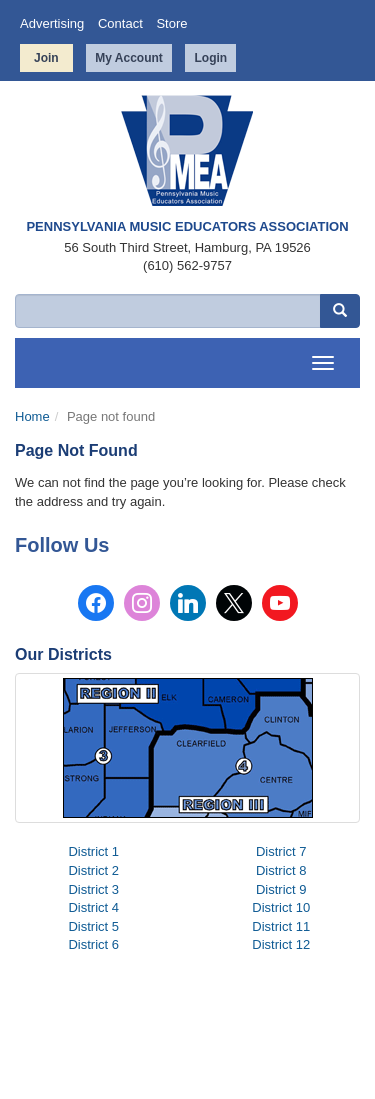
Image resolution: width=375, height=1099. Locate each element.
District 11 (281, 926)
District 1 (93, 851)
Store (171, 23)
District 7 (281, 851)
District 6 (93, 944)
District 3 (93, 889)
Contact (120, 23)
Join (46, 58)
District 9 (281, 889)
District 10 (281, 907)
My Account (129, 58)
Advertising (52, 23)
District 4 (93, 907)
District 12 (281, 944)
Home (32, 416)
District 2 (93, 870)
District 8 (281, 870)
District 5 (93, 926)
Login (210, 58)
